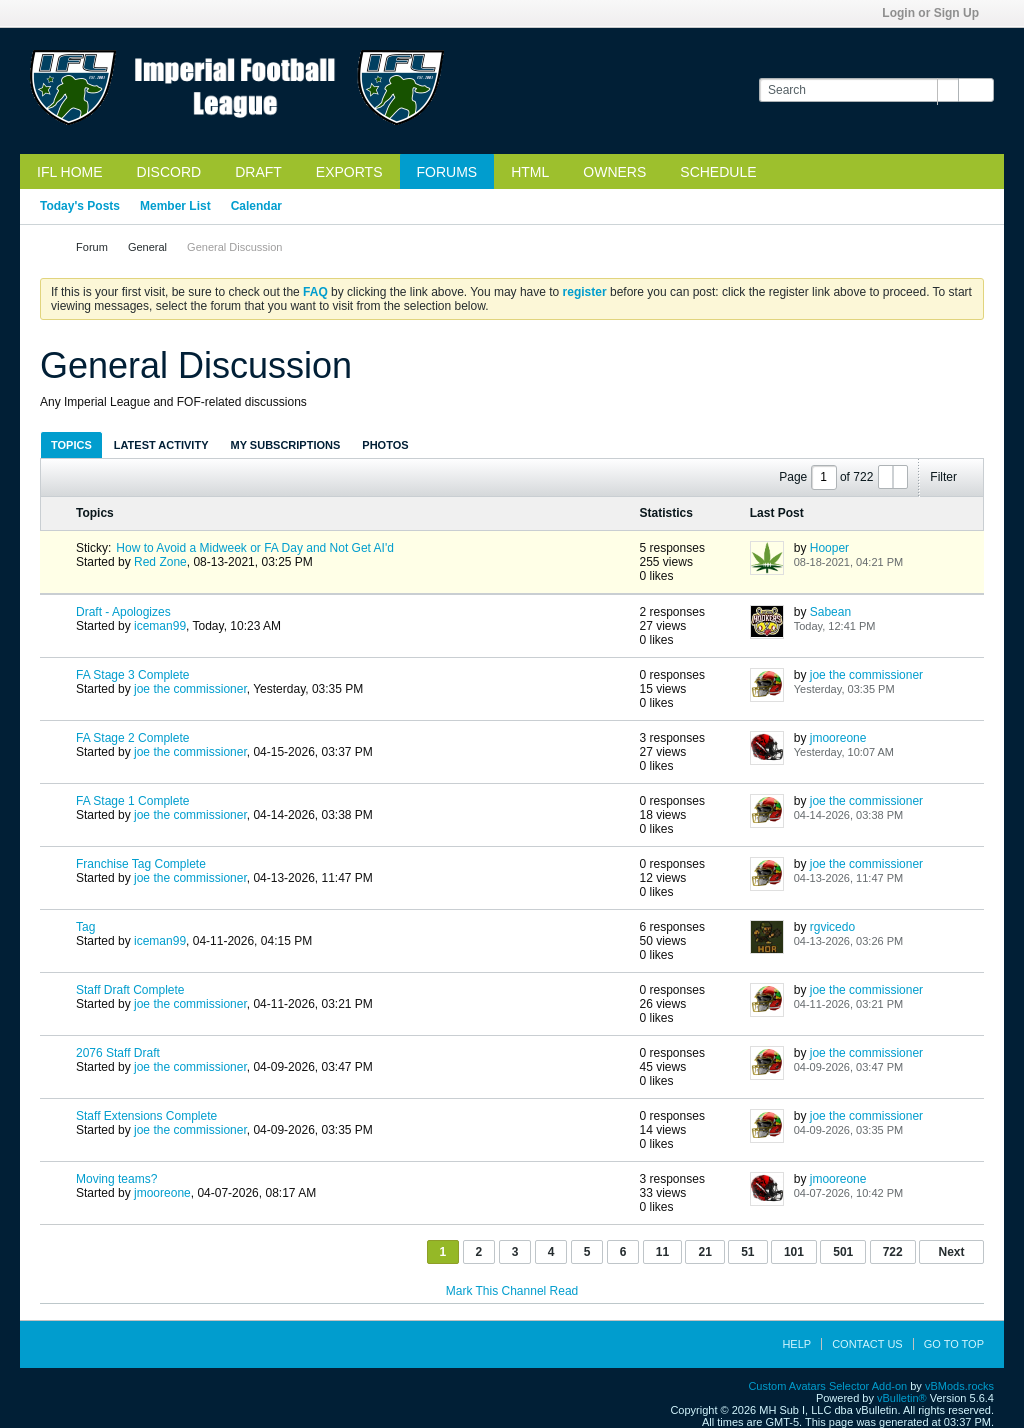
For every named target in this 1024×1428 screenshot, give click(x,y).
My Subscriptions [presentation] (286, 445)
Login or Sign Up (937, 13)
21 (704, 1252)
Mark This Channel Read (512, 1291)
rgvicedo (832, 927)
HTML (530, 172)
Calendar (256, 206)
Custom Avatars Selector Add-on (827, 1386)
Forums (447, 172)
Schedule (718, 172)
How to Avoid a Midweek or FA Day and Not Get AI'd (255, 548)
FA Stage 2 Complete (132, 738)
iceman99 (160, 626)
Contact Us (867, 1344)
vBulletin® (902, 1398)
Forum (92, 247)
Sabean (830, 612)
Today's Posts (80, 206)
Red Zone (160, 562)
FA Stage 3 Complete (132, 675)
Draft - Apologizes (123, 612)
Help (796, 1344)
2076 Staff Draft (118, 1053)
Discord (169, 172)
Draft (258, 172)
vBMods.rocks (959, 1386)
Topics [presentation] (71, 445)
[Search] (858, 90)
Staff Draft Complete (130, 990)
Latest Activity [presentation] (161, 445)
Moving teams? (116, 1179)
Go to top (954, 1344)
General (147, 247)
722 (893, 1252)
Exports (349, 172)
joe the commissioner (190, 689)
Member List (175, 206)
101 (794, 1252)
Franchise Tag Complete (141, 864)
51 (747, 1252)
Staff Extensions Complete (146, 1116)
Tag (85, 927)
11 (662, 1252)
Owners (614, 172)
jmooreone (838, 738)
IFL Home (70, 172)
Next (951, 1252)
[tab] (71, 444)
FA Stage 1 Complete (132, 801)
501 (843, 1252)
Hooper (829, 548)
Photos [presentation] (385, 445)
